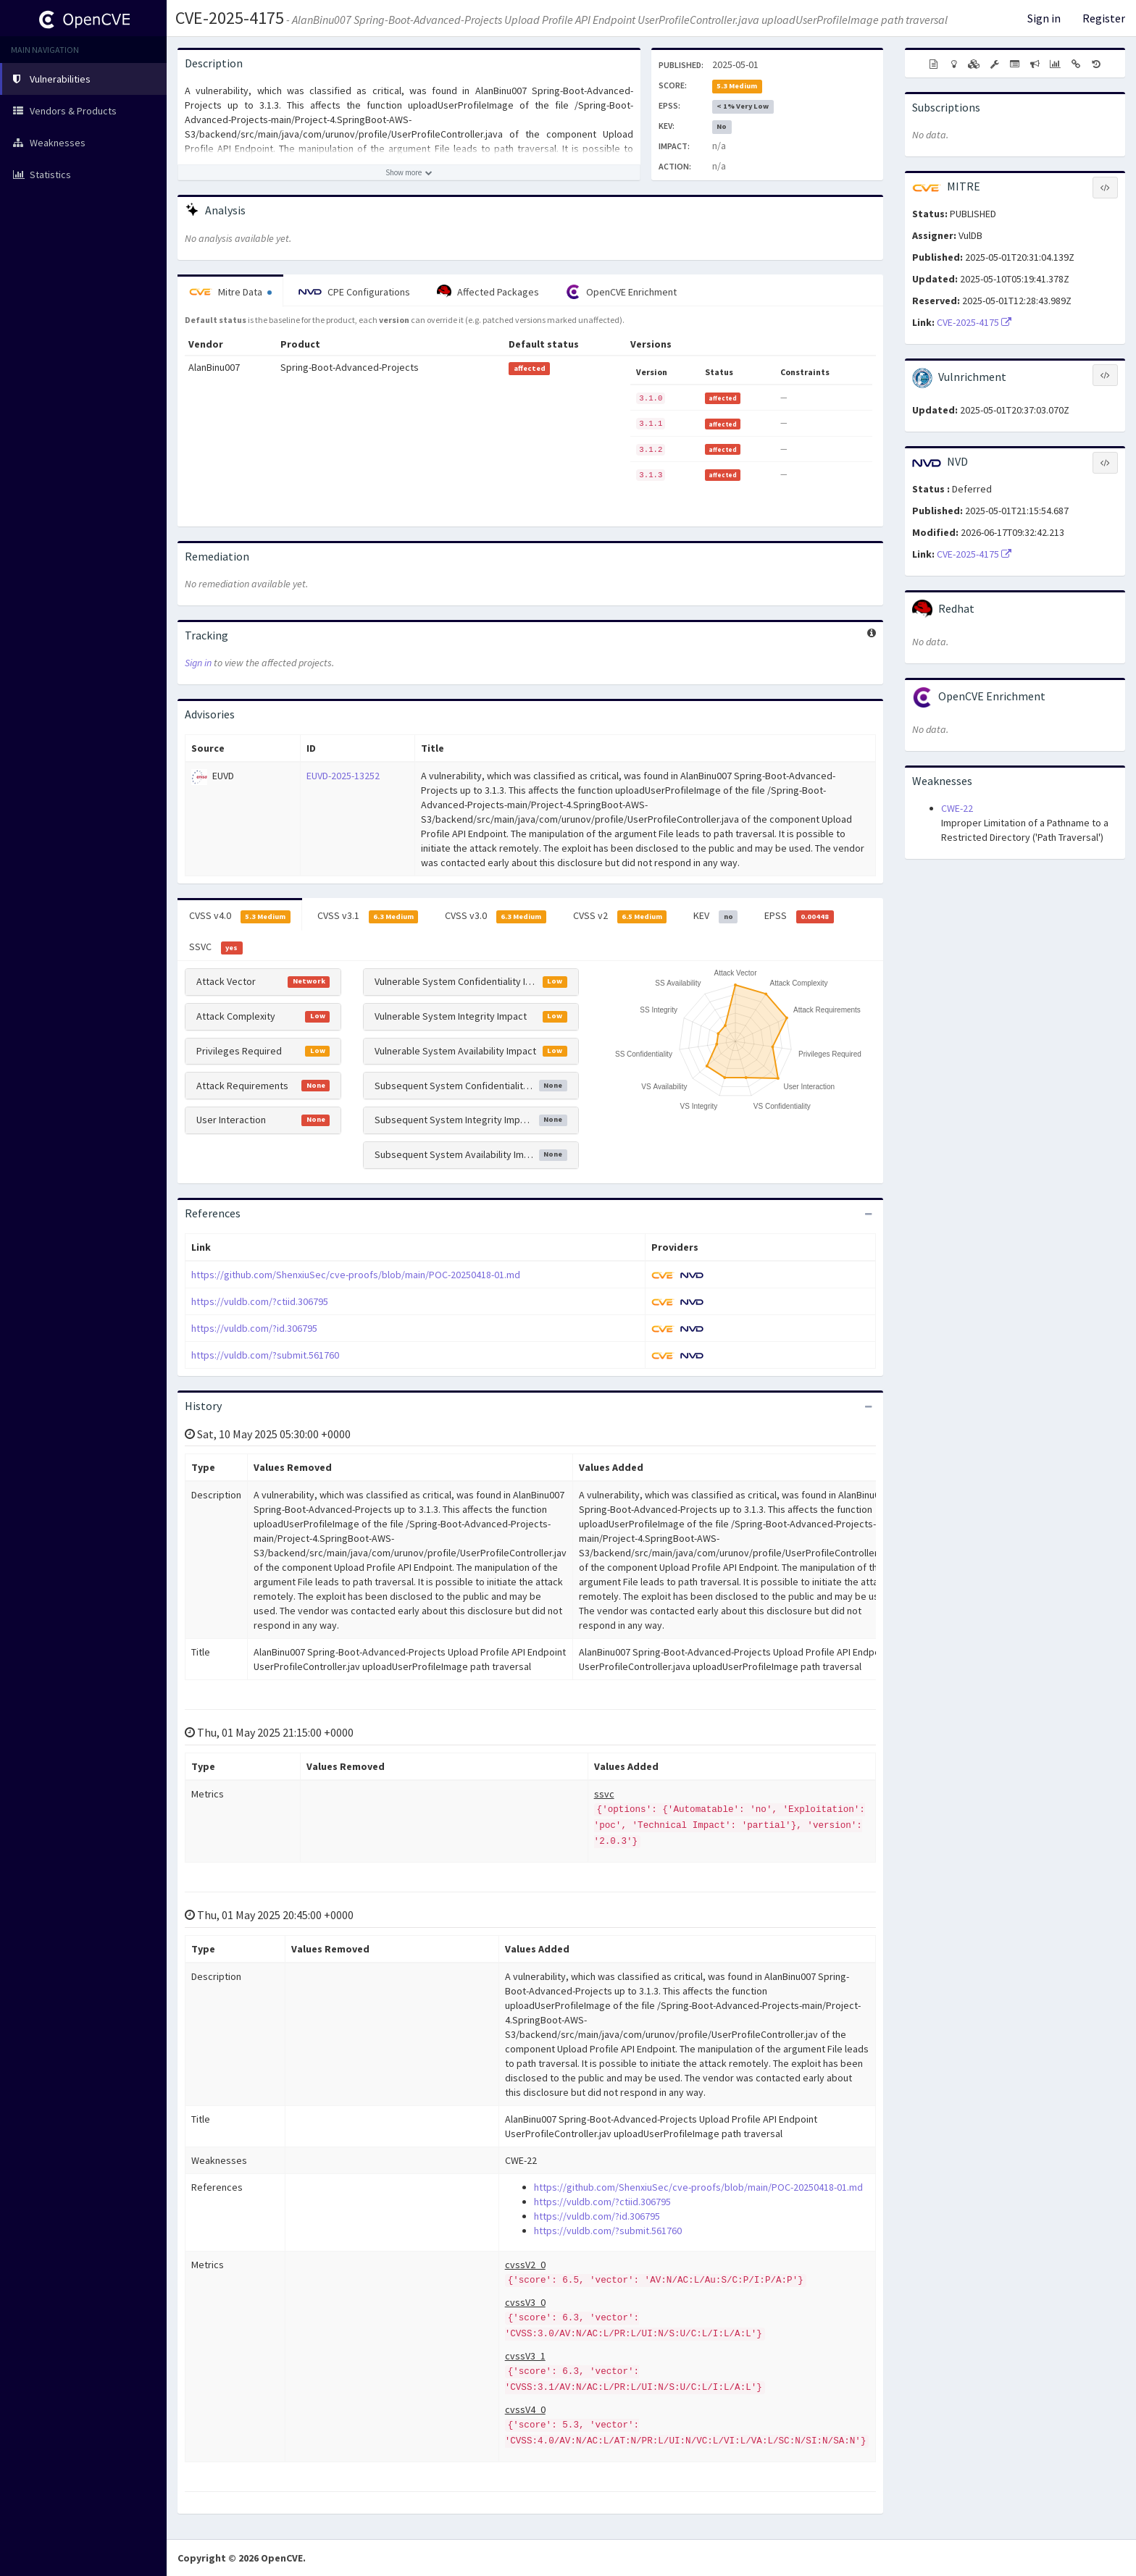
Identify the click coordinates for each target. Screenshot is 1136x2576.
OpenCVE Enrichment (621, 292)
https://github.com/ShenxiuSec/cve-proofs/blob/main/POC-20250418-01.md (355, 1274)
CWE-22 (957, 808)
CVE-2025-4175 (229, 18)
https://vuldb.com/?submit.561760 (265, 1355)
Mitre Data (230, 291)
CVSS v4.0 (240, 916)
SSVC (216, 947)
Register (1103, 18)
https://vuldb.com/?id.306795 (254, 1328)
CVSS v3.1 (368, 916)
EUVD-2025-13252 (343, 775)
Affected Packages (488, 292)
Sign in (1044, 18)
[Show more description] (409, 172)
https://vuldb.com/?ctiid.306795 (259, 1301)
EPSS (799, 916)
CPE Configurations (354, 291)
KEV (715, 916)
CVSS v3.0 (495, 916)
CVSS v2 (620, 916)
